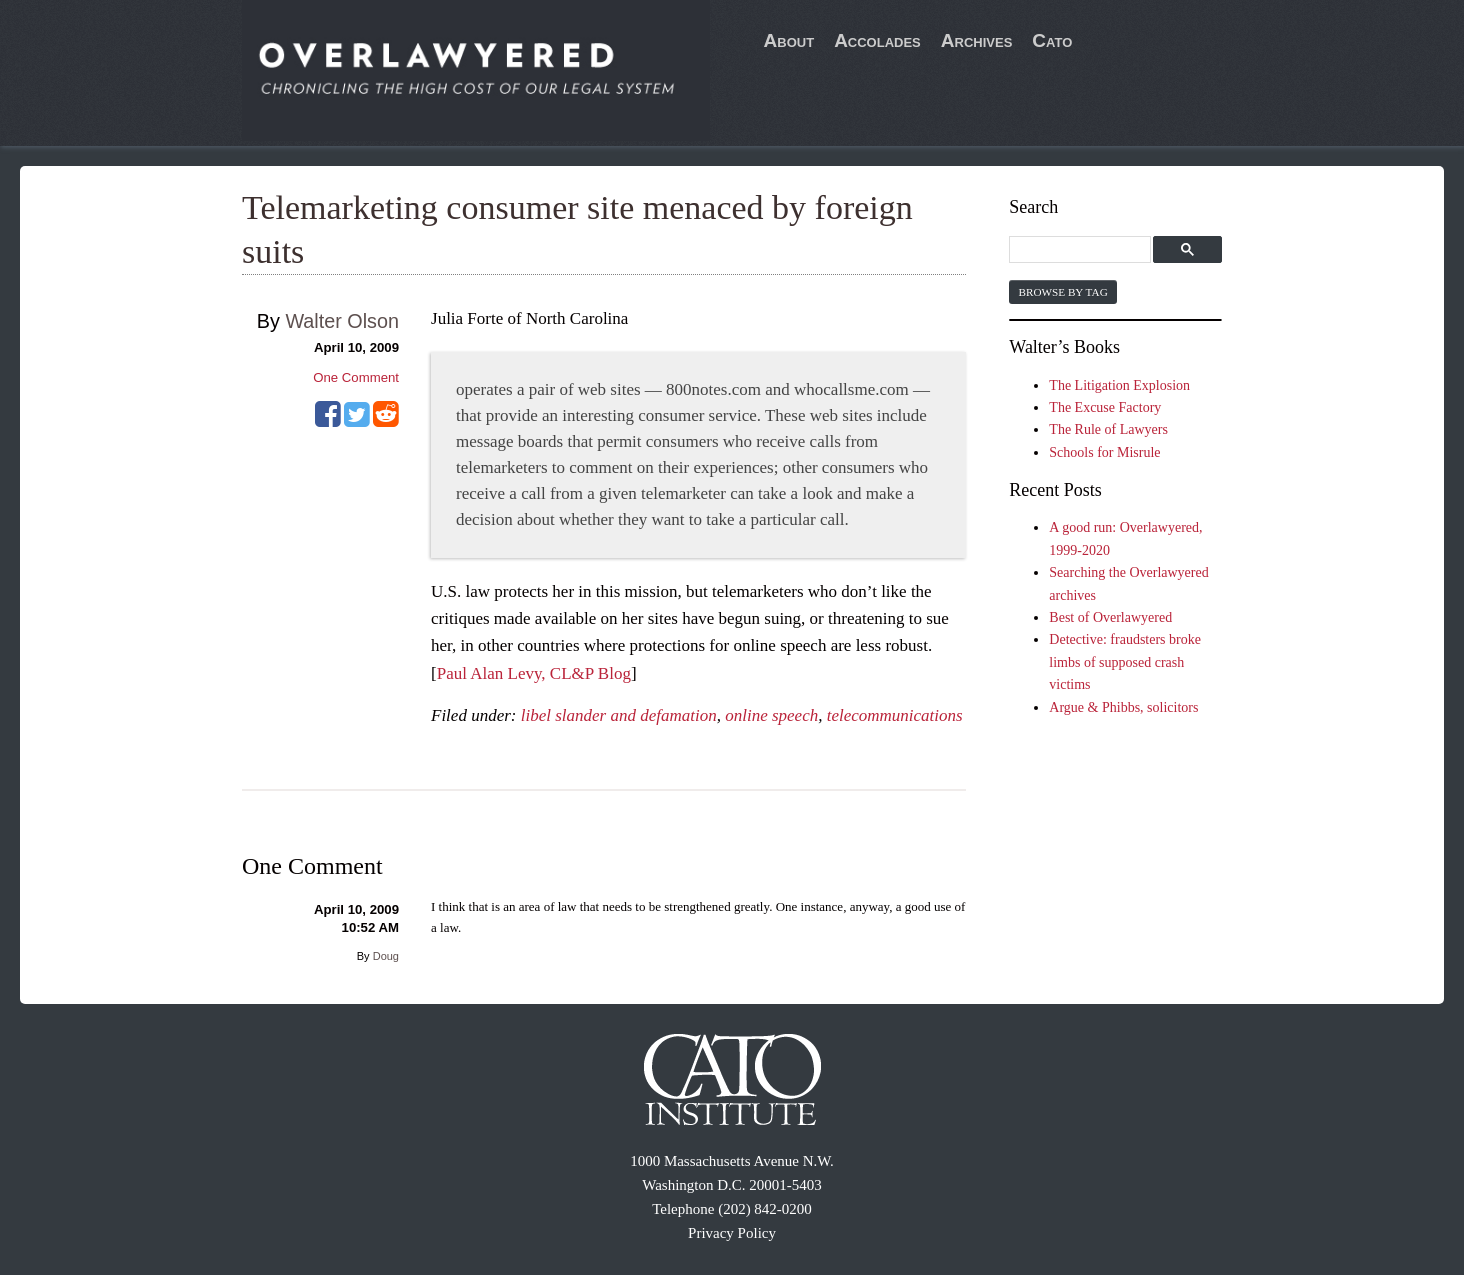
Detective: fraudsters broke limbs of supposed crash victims (1125, 662)
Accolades (877, 40)
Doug (386, 956)
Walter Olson (342, 321)
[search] (1082, 250)
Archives (977, 40)
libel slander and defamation (619, 715)
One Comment (356, 377)
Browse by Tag (1062, 292)
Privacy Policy (732, 1233)
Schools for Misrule (1104, 452)
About (789, 40)
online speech (771, 715)
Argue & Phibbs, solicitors (1123, 707)
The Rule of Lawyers (1108, 429)
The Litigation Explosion (1119, 385)
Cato (1052, 40)
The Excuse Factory (1105, 407)
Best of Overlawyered (1110, 617)
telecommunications (895, 715)
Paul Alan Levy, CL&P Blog (534, 673)
